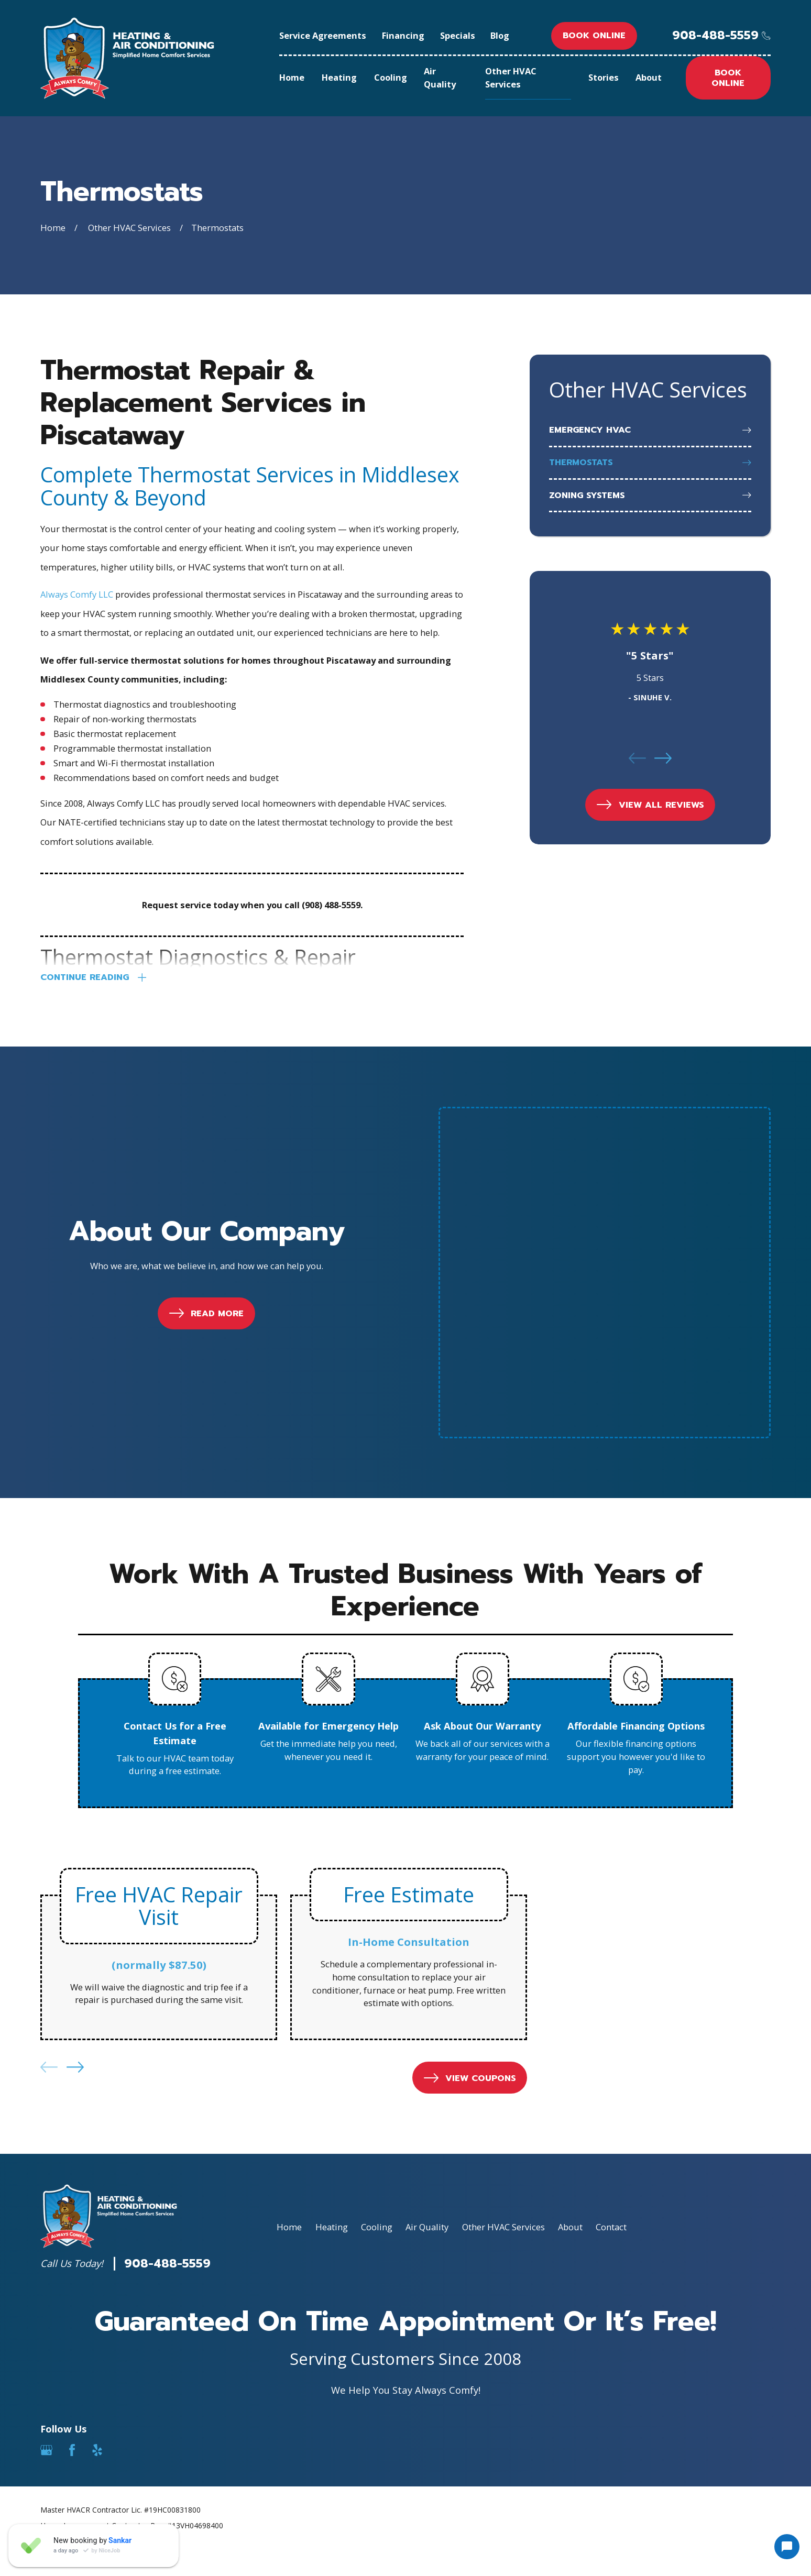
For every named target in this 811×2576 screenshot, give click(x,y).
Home (289, 2009)
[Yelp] (97, 2232)
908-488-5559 (715, 36)
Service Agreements (322, 35)
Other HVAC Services (503, 2009)
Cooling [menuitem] (390, 77)
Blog (499, 35)
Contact (611, 2009)
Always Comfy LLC (76, 594)
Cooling (376, 2009)
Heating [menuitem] (339, 77)
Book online (594, 35)
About (570, 2009)
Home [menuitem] (291, 77)
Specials (457, 35)
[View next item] (663, 758)
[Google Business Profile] (46, 2232)
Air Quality (427, 2009)
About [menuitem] (648, 77)
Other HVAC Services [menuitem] (510, 77)
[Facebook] (72, 2232)
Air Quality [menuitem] (440, 77)
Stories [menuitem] (603, 77)
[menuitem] (650, 430)
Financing (403, 35)
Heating (331, 2009)
